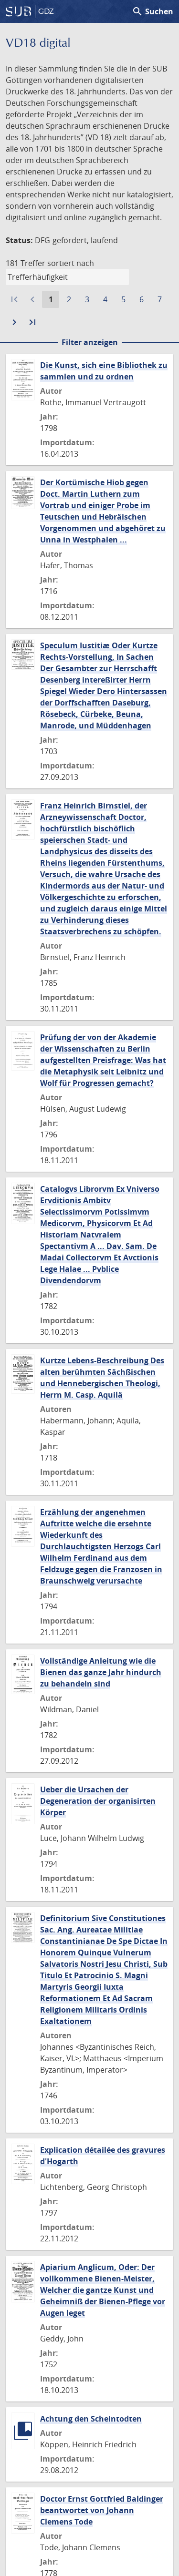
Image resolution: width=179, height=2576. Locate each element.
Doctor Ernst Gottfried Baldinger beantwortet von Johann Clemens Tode (101, 2510)
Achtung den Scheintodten (91, 2418)
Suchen (152, 11)
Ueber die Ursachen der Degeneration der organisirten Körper (98, 1801)
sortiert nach (70, 263)
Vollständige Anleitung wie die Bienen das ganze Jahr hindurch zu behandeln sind (100, 1672)
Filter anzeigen (90, 342)
